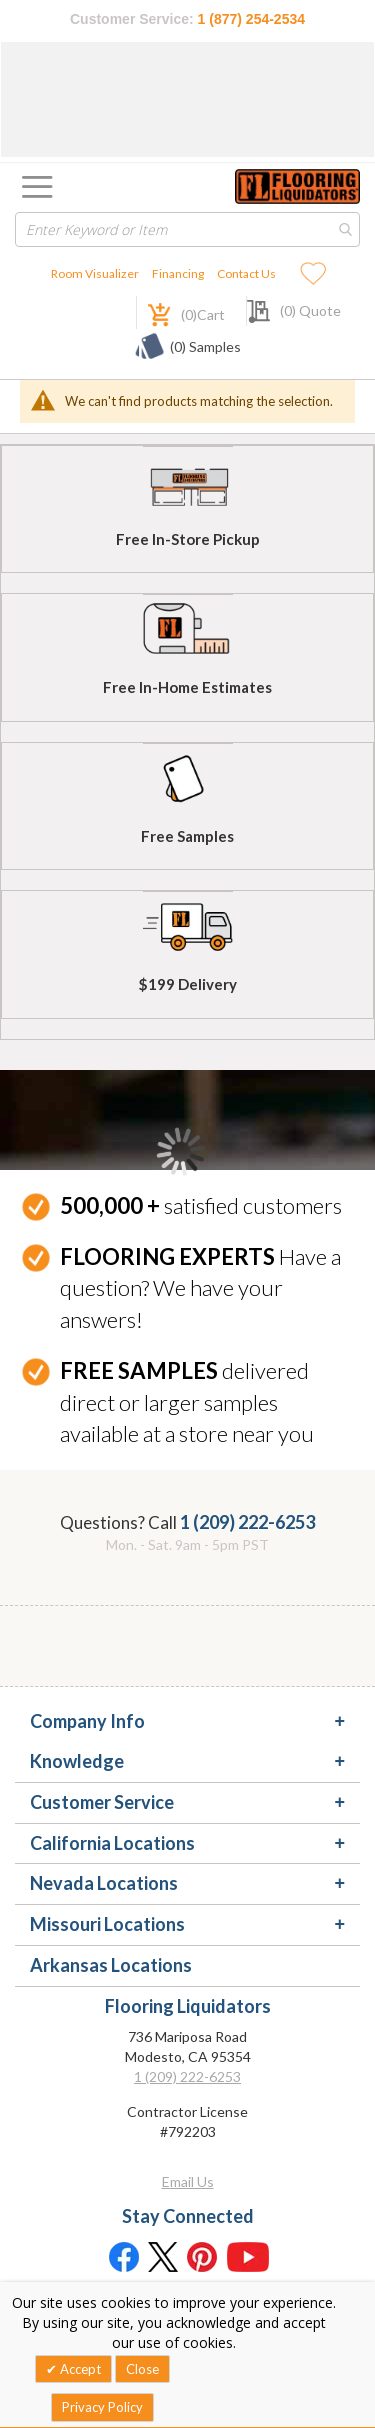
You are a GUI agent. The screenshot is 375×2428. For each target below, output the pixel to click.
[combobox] (187, 229)
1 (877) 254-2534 (251, 19)
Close (142, 2369)
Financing (178, 273)
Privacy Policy (102, 2407)
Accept (79, 2369)
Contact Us (246, 273)
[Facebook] (123, 2256)
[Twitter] (163, 2256)
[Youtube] (248, 2256)
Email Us (188, 2181)
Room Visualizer (95, 273)
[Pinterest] (203, 2256)
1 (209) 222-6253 (247, 1522)
